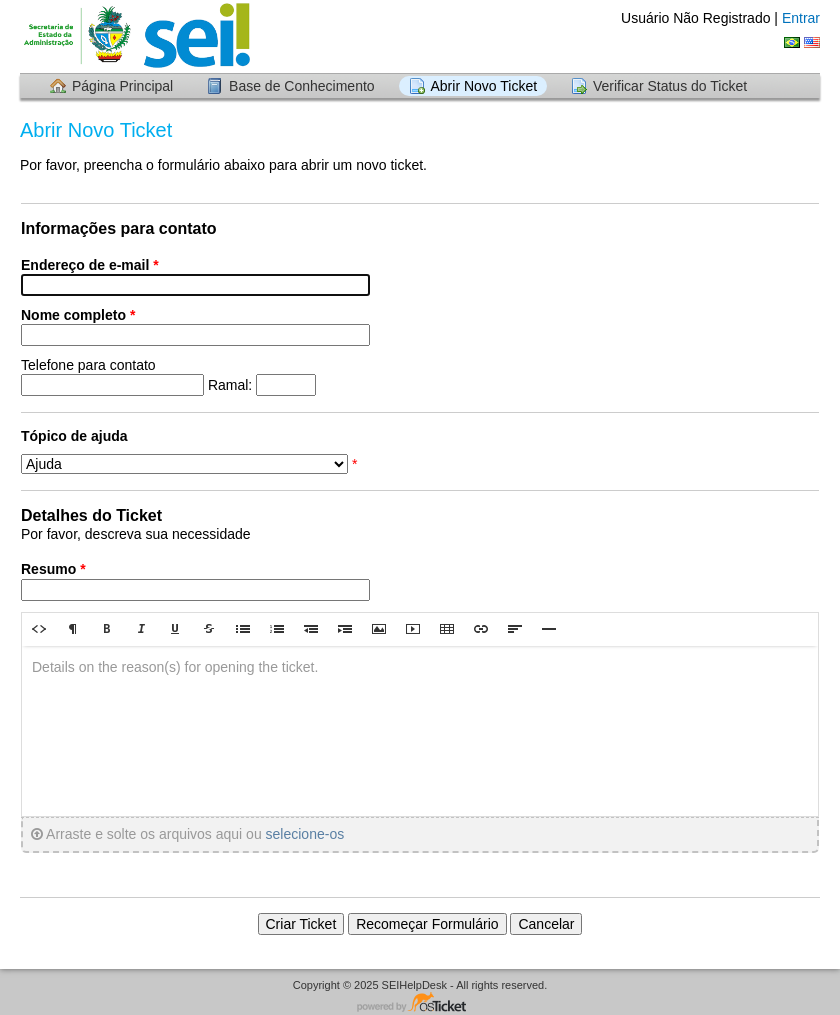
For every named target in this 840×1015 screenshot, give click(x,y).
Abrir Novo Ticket (484, 86)
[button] (39, 629)
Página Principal (122, 86)
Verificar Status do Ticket (670, 86)
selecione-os (305, 834)
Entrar (801, 18)
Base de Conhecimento (302, 86)
